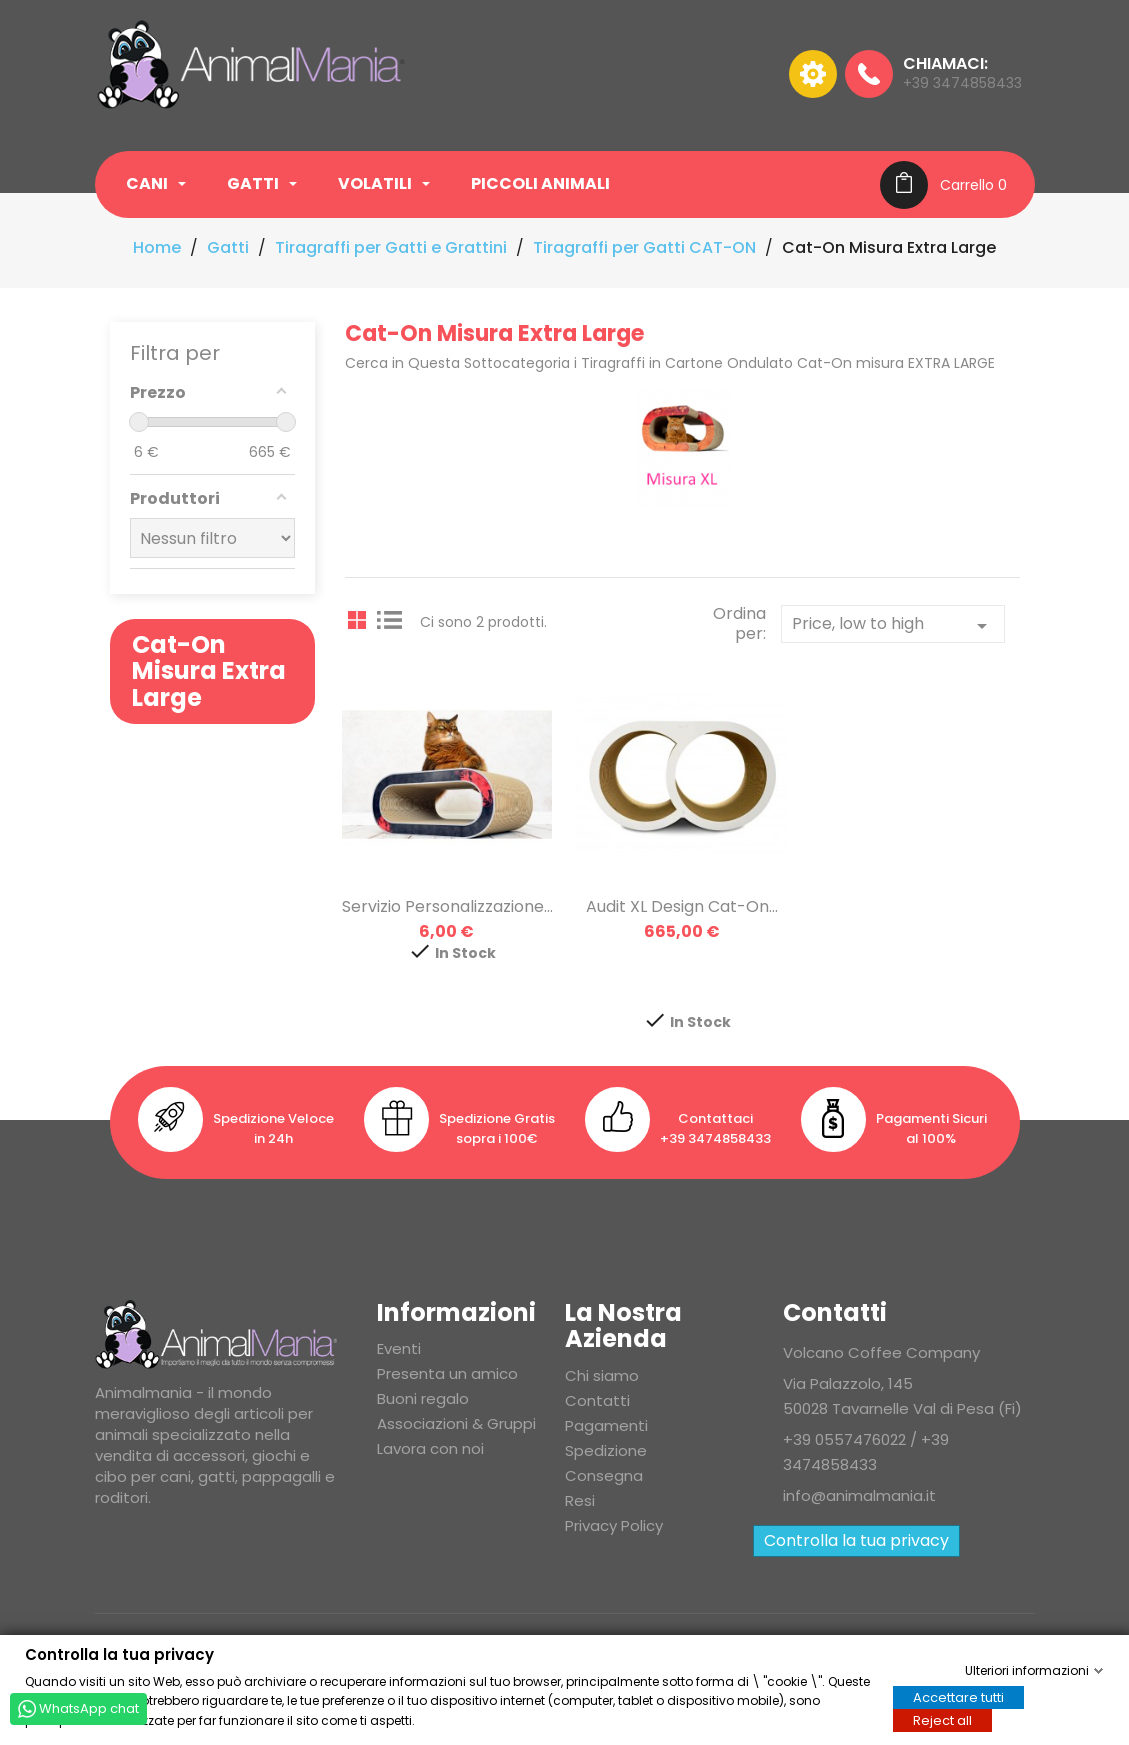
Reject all (942, 1719)
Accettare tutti (958, 1696)
